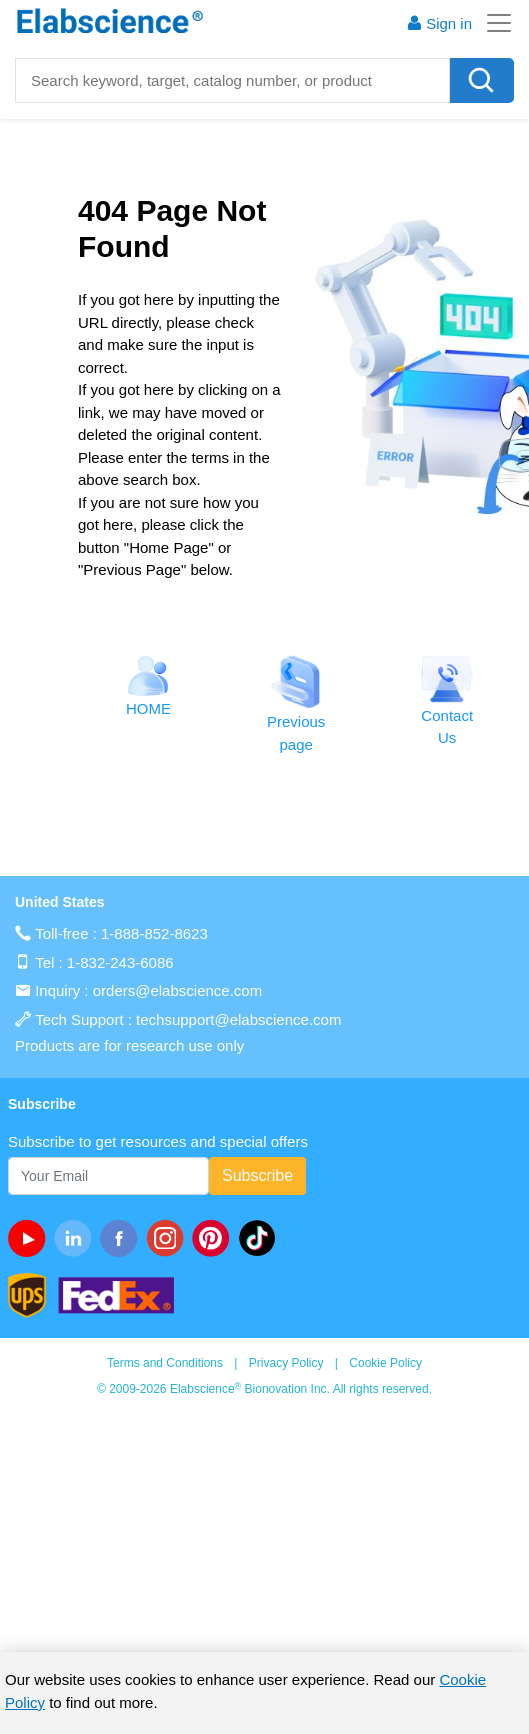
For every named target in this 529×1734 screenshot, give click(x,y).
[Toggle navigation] (493, 23)
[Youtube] (31, 1238)
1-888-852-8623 (154, 933)
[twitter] (261, 1238)
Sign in (439, 23)
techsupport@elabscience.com (238, 1019)
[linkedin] (77, 1238)
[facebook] (123, 1238)
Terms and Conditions (165, 1363)
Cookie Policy (385, 1363)
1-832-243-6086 (120, 962)
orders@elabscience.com (177, 990)
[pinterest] (215, 1238)
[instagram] (169, 1238)
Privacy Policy (286, 1363)
